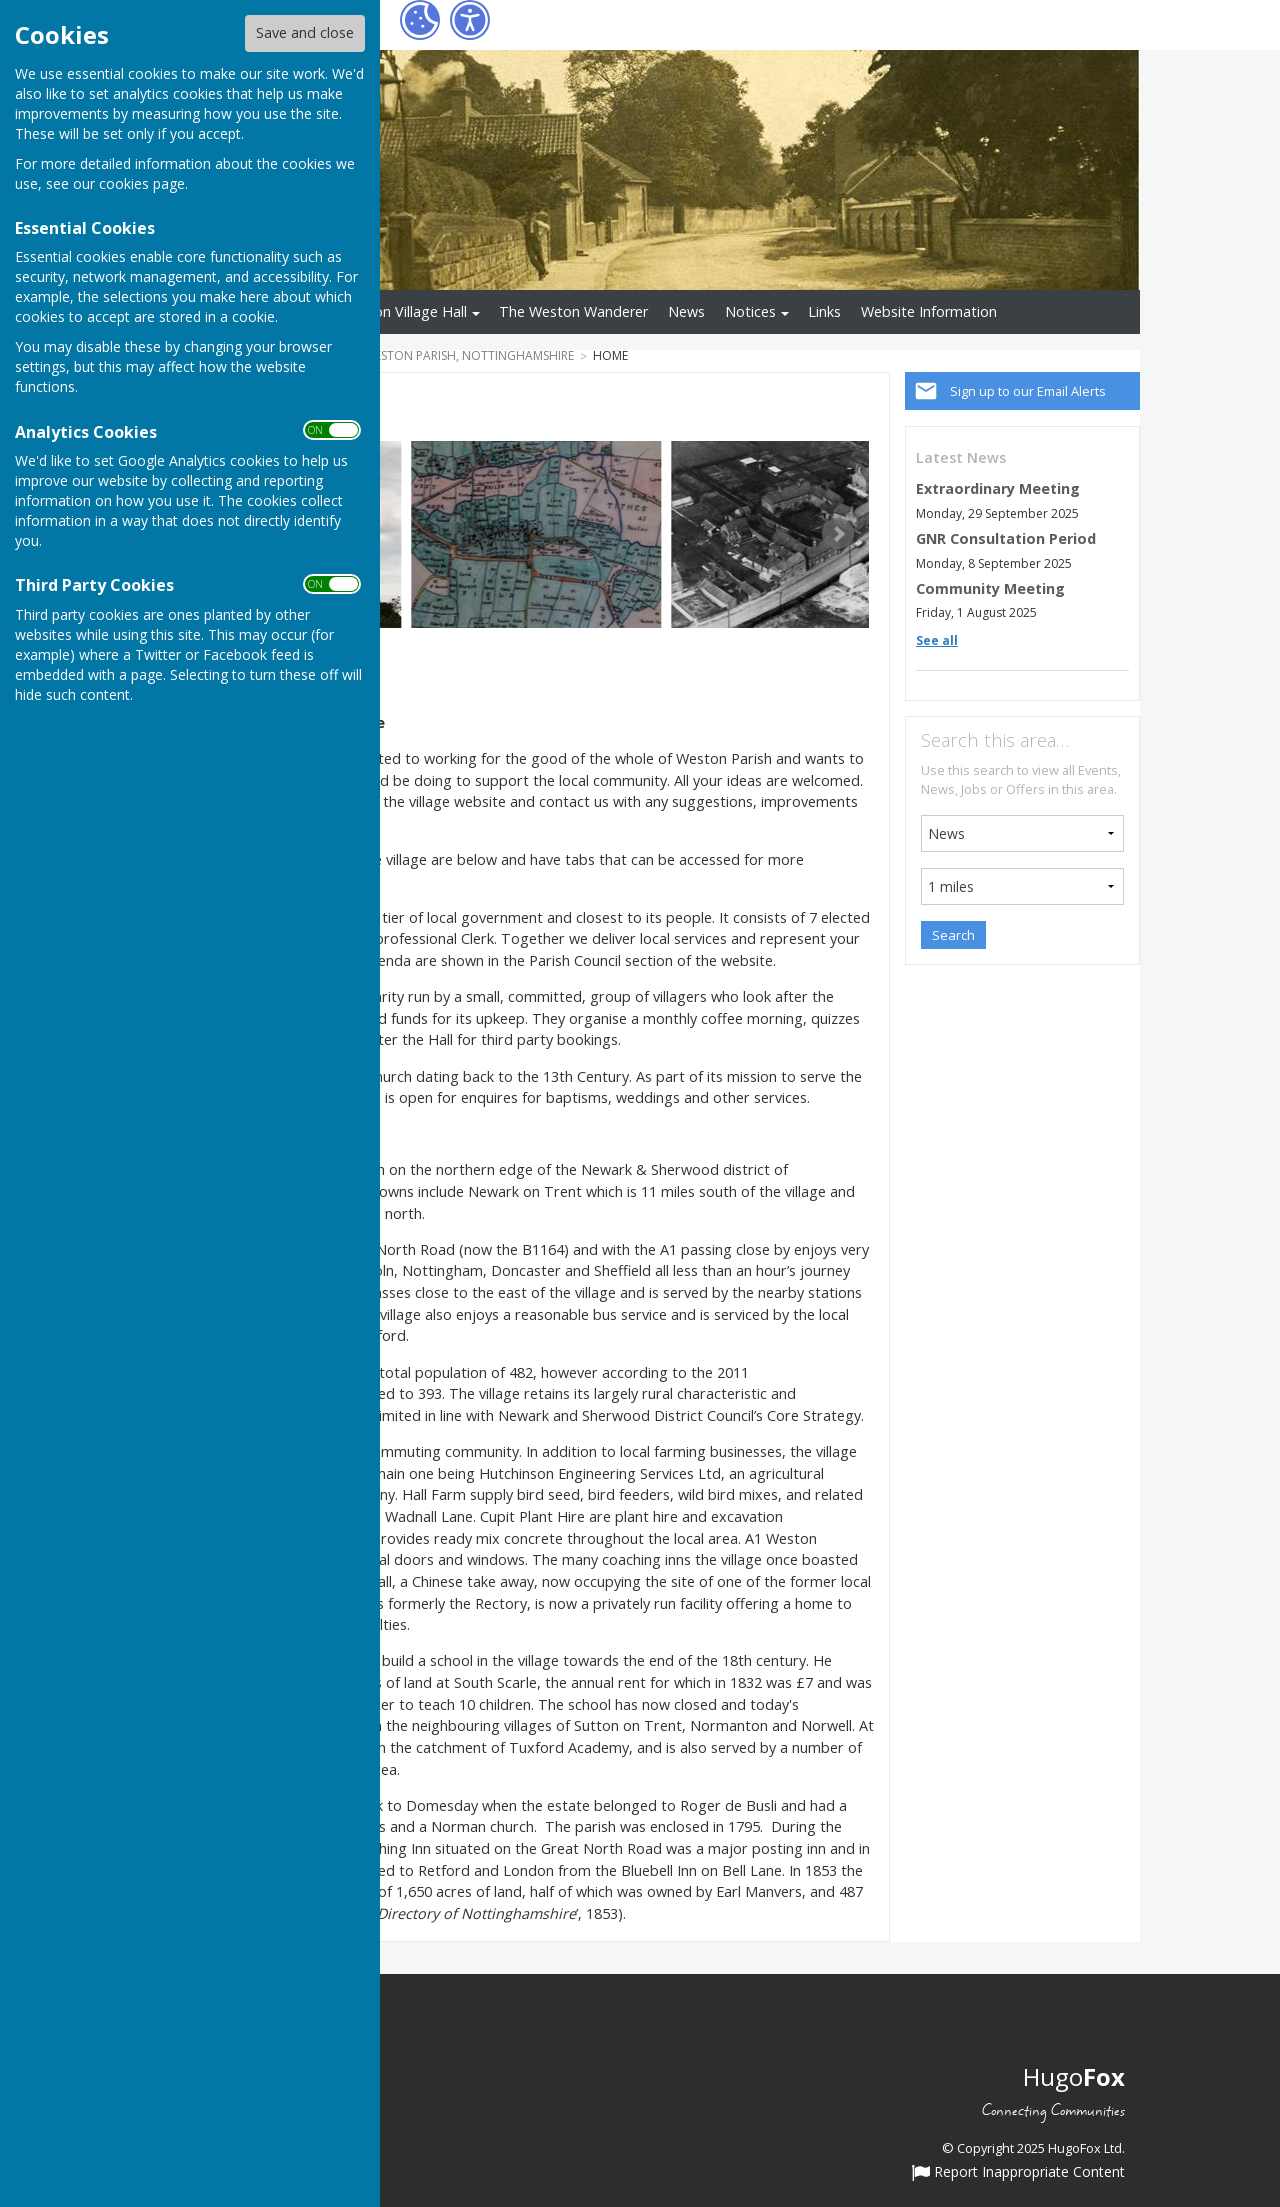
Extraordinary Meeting (998, 488)
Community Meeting (990, 588)
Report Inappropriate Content (1018, 2173)
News (686, 311)
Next (838, 534)
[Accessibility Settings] (470, 20)
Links (824, 311)
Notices (750, 311)
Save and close (305, 32)
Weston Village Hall (403, 311)
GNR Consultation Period (1006, 538)
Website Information (929, 311)
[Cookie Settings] (420, 20)
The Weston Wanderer (573, 311)
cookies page (142, 183)
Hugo (1074, 2076)
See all (937, 640)
